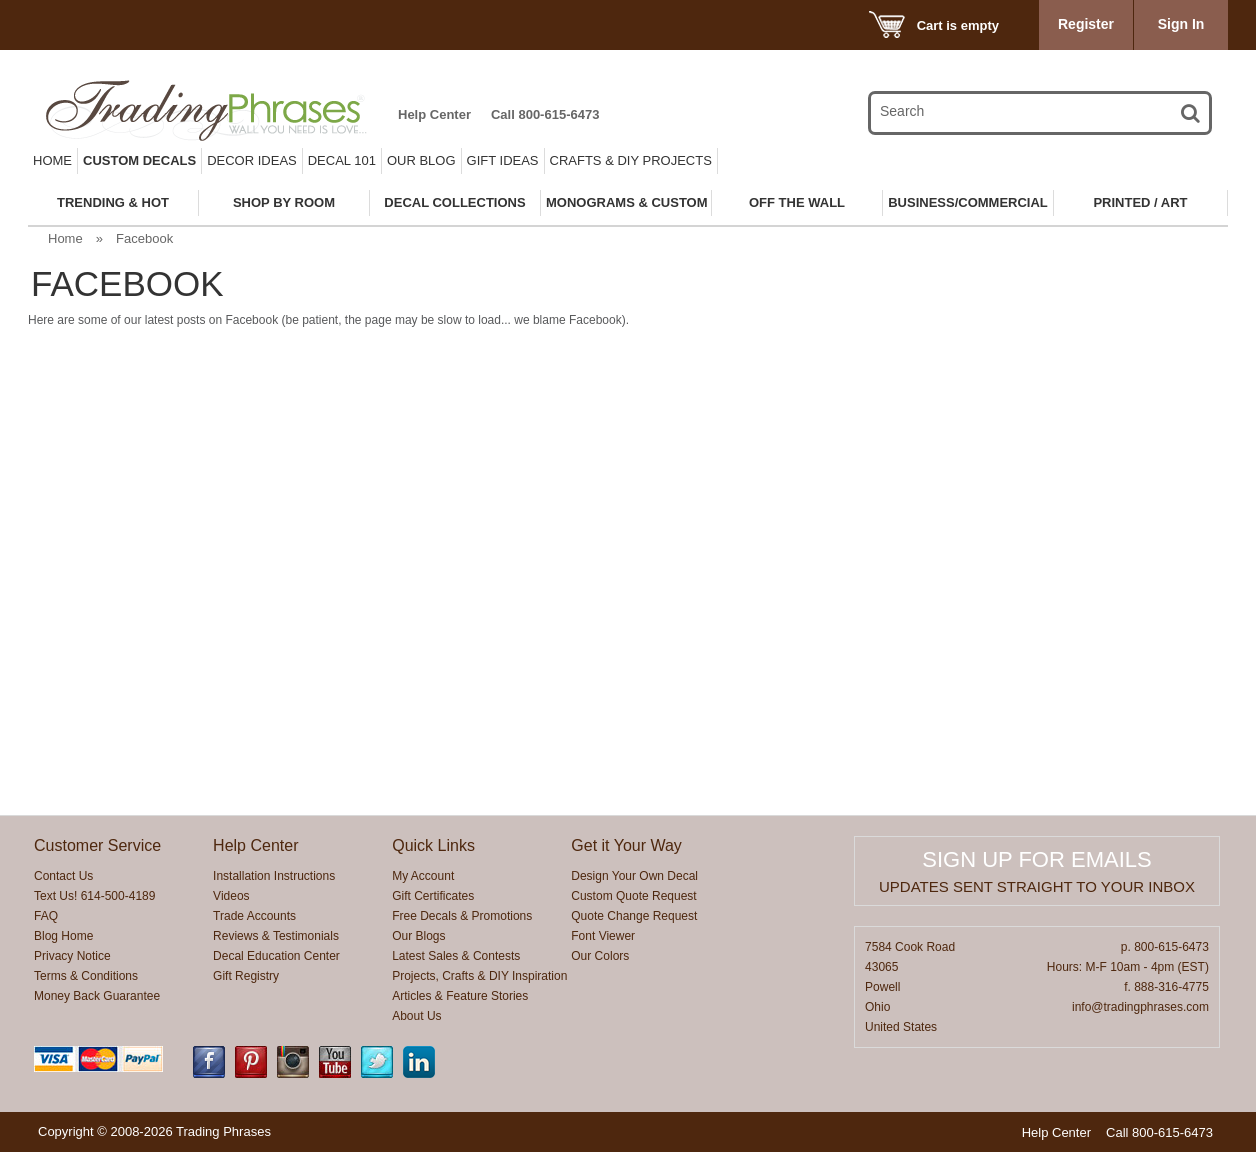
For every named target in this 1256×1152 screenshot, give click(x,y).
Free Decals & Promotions (462, 916)
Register (1086, 24)
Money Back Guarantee (97, 996)
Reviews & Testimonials (276, 936)
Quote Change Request (634, 916)
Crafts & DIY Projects (631, 160)
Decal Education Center (276, 956)
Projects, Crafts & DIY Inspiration (479, 976)
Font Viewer (603, 936)
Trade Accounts (254, 916)
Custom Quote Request (633, 896)
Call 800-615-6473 (545, 114)
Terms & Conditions (86, 976)
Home (52, 160)
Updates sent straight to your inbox (1037, 886)
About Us (416, 1016)
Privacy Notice (72, 956)
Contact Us (63, 876)
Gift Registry (246, 976)
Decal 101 (342, 160)
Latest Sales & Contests (456, 956)
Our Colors (600, 956)
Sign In (1181, 24)
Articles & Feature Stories (460, 996)
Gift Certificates (433, 896)
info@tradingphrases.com (1140, 1007)
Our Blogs (418, 936)
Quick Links (433, 845)
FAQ (46, 916)
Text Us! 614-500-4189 (94, 896)
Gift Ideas (503, 160)
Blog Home (63, 936)
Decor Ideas (252, 160)
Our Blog (421, 160)
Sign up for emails (1036, 859)
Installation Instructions (274, 876)
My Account (423, 876)
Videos (231, 896)
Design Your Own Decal (634, 876)
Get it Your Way (626, 845)
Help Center (434, 114)
